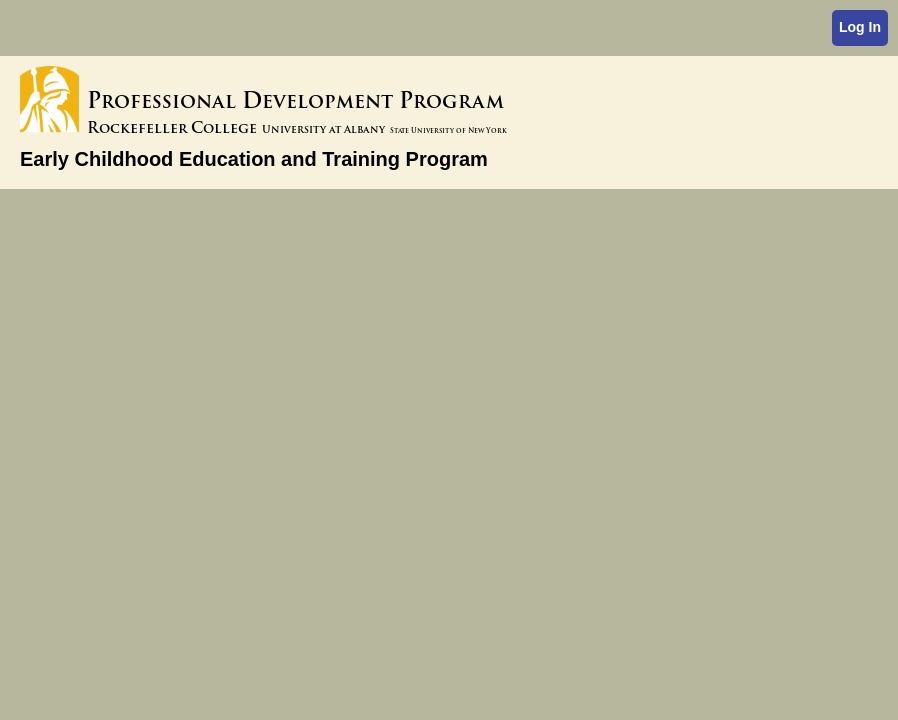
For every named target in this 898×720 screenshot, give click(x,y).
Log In (860, 27)
